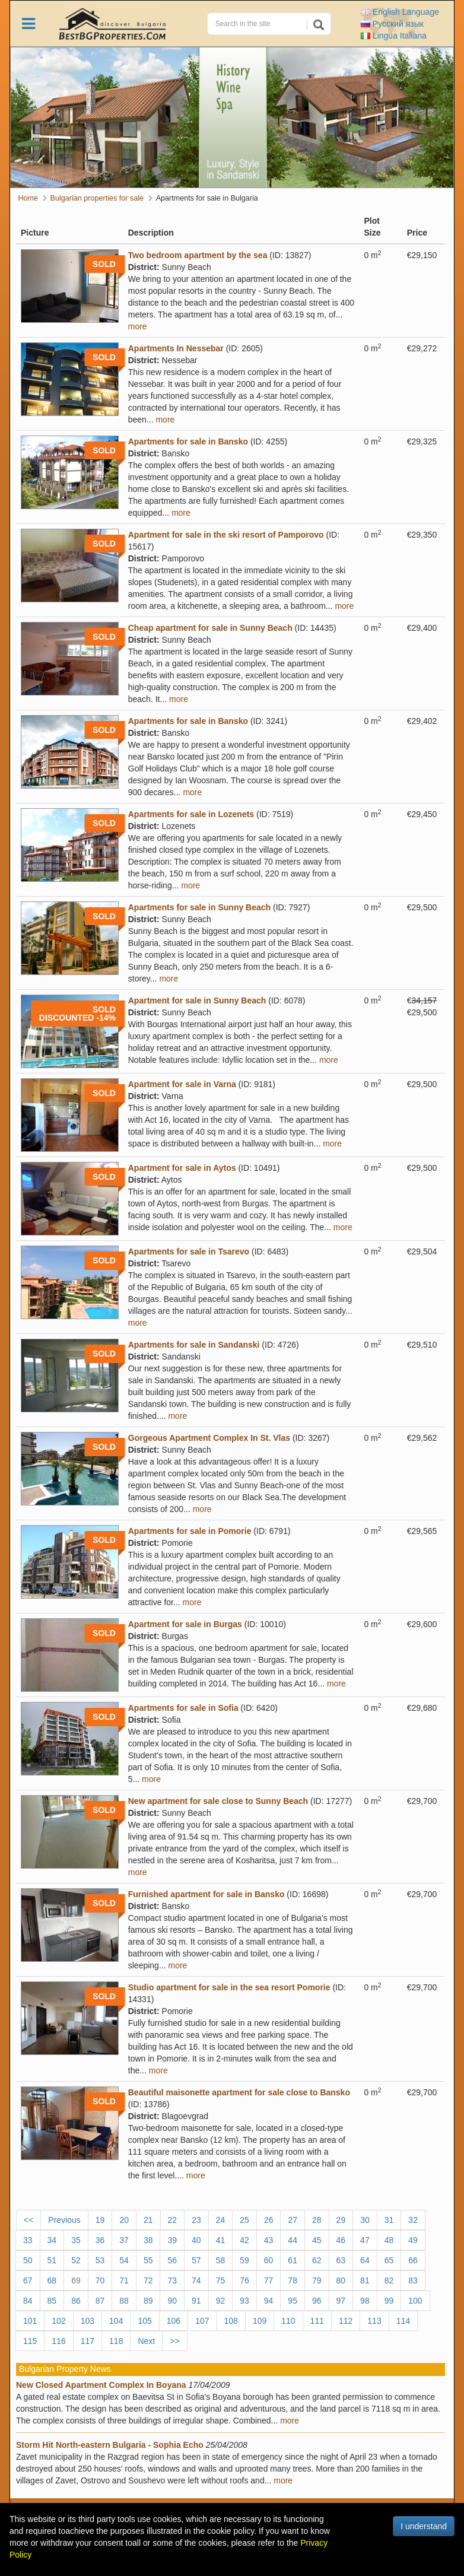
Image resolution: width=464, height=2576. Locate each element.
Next (146, 2341)
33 (28, 2240)
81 (365, 2280)
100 (415, 2300)
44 (292, 2240)
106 (173, 2321)
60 (269, 2260)
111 (317, 2321)
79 (317, 2280)
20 (124, 2220)
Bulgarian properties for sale (97, 198)
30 (365, 2220)
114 (403, 2321)
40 (196, 2240)
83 (413, 2280)
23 (196, 2220)
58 (220, 2260)
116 (58, 2341)
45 (317, 2240)
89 (148, 2300)
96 (317, 2300)
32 (413, 2220)
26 (269, 2220)
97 (341, 2300)
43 (269, 2240)
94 (269, 2300)
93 (244, 2300)
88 (124, 2300)
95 (292, 2300)
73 (172, 2280)
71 (124, 2280)
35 (76, 2240)
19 (100, 2220)
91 (196, 2300)
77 (269, 2280)
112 (345, 2321)
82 (389, 2280)
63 (341, 2260)
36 (100, 2240)
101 (30, 2321)
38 (148, 2240)
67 (28, 2280)
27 (292, 2220)
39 (172, 2240)
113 (374, 2321)
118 (116, 2341)
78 (292, 2280)
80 (341, 2280)
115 (30, 2341)
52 (76, 2260)
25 (244, 2220)
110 (288, 2321)
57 (196, 2260)
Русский (392, 23)
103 (87, 2321)
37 (124, 2240)
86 (76, 2300)
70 (100, 2280)
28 (317, 2220)
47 (365, 2240)
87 (100, 2300)
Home (28, 198)
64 (365, 2260)
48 (389, 2240)
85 (52, 2300)
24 (220, 2220)
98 (365, 2300)
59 (244, 2260)
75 (220, 2280)
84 (28, 2300)
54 (124, 2260)
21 (148, 2220)
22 (172, 2220)
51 (52, 2260)
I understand (424, 2526)
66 (413, 2260)
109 (259, 2321)
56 (172, 2260)
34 (52, 2240)
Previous (64, 2220)
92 (220, 2300)
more (137, 326)
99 (389, 2300)
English (400, 12)
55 (148, 2260)
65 (389, 2260)
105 (144, 2321)
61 (292, 2260)
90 (172, 2300)
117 (87, 2341)
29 (341, 2220)
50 (28, 2260)
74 (196, 2280)
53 (100, 2260)
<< (28, 2220)
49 (413, 2240)
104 (116, 2321)
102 (58, 2321)
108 (231, 2321)
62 (317, 2260)
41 (220, 2240)
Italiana (394, 35)
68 (52, 2280)
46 (341, 2240)
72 (148, 2280)
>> (174, 2341)
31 (389, 2220)
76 (244, 2280)
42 (244, 2240)
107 (202, 2321)
